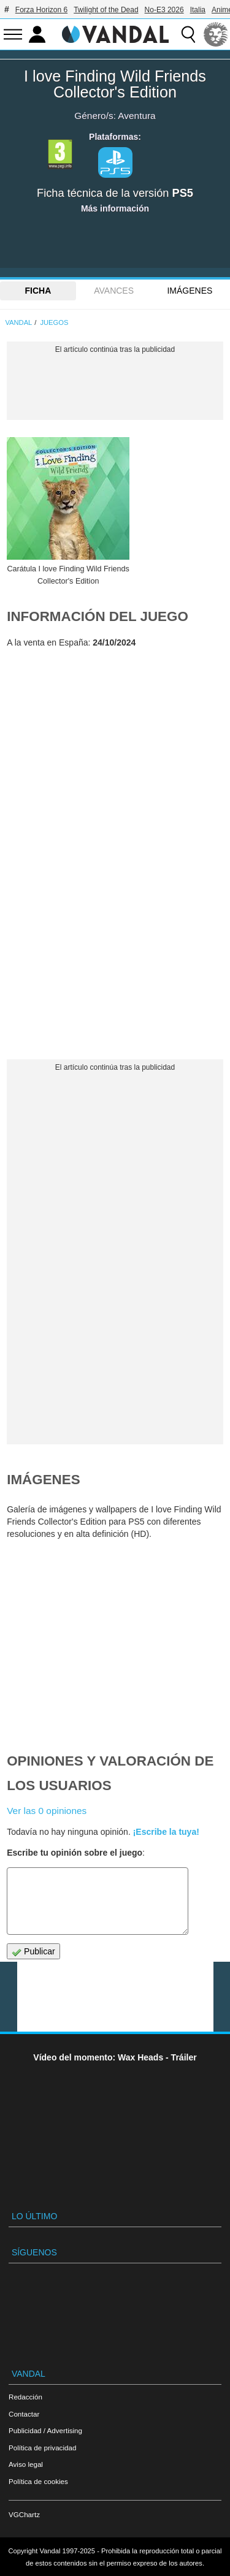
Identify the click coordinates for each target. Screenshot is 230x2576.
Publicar (33, 1951)
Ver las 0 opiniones (46, 1810)
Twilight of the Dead (106, 10)
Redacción (25, 2397)
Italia (197, 10)
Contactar (24, 2414)
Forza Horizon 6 (41, 10)
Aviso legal (26, 2464)
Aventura (136, 115)
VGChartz (24, 2514)
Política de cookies (38, 2481)
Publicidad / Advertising (45, 2430)
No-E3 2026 (164, 10)
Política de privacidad (42, 2448)
